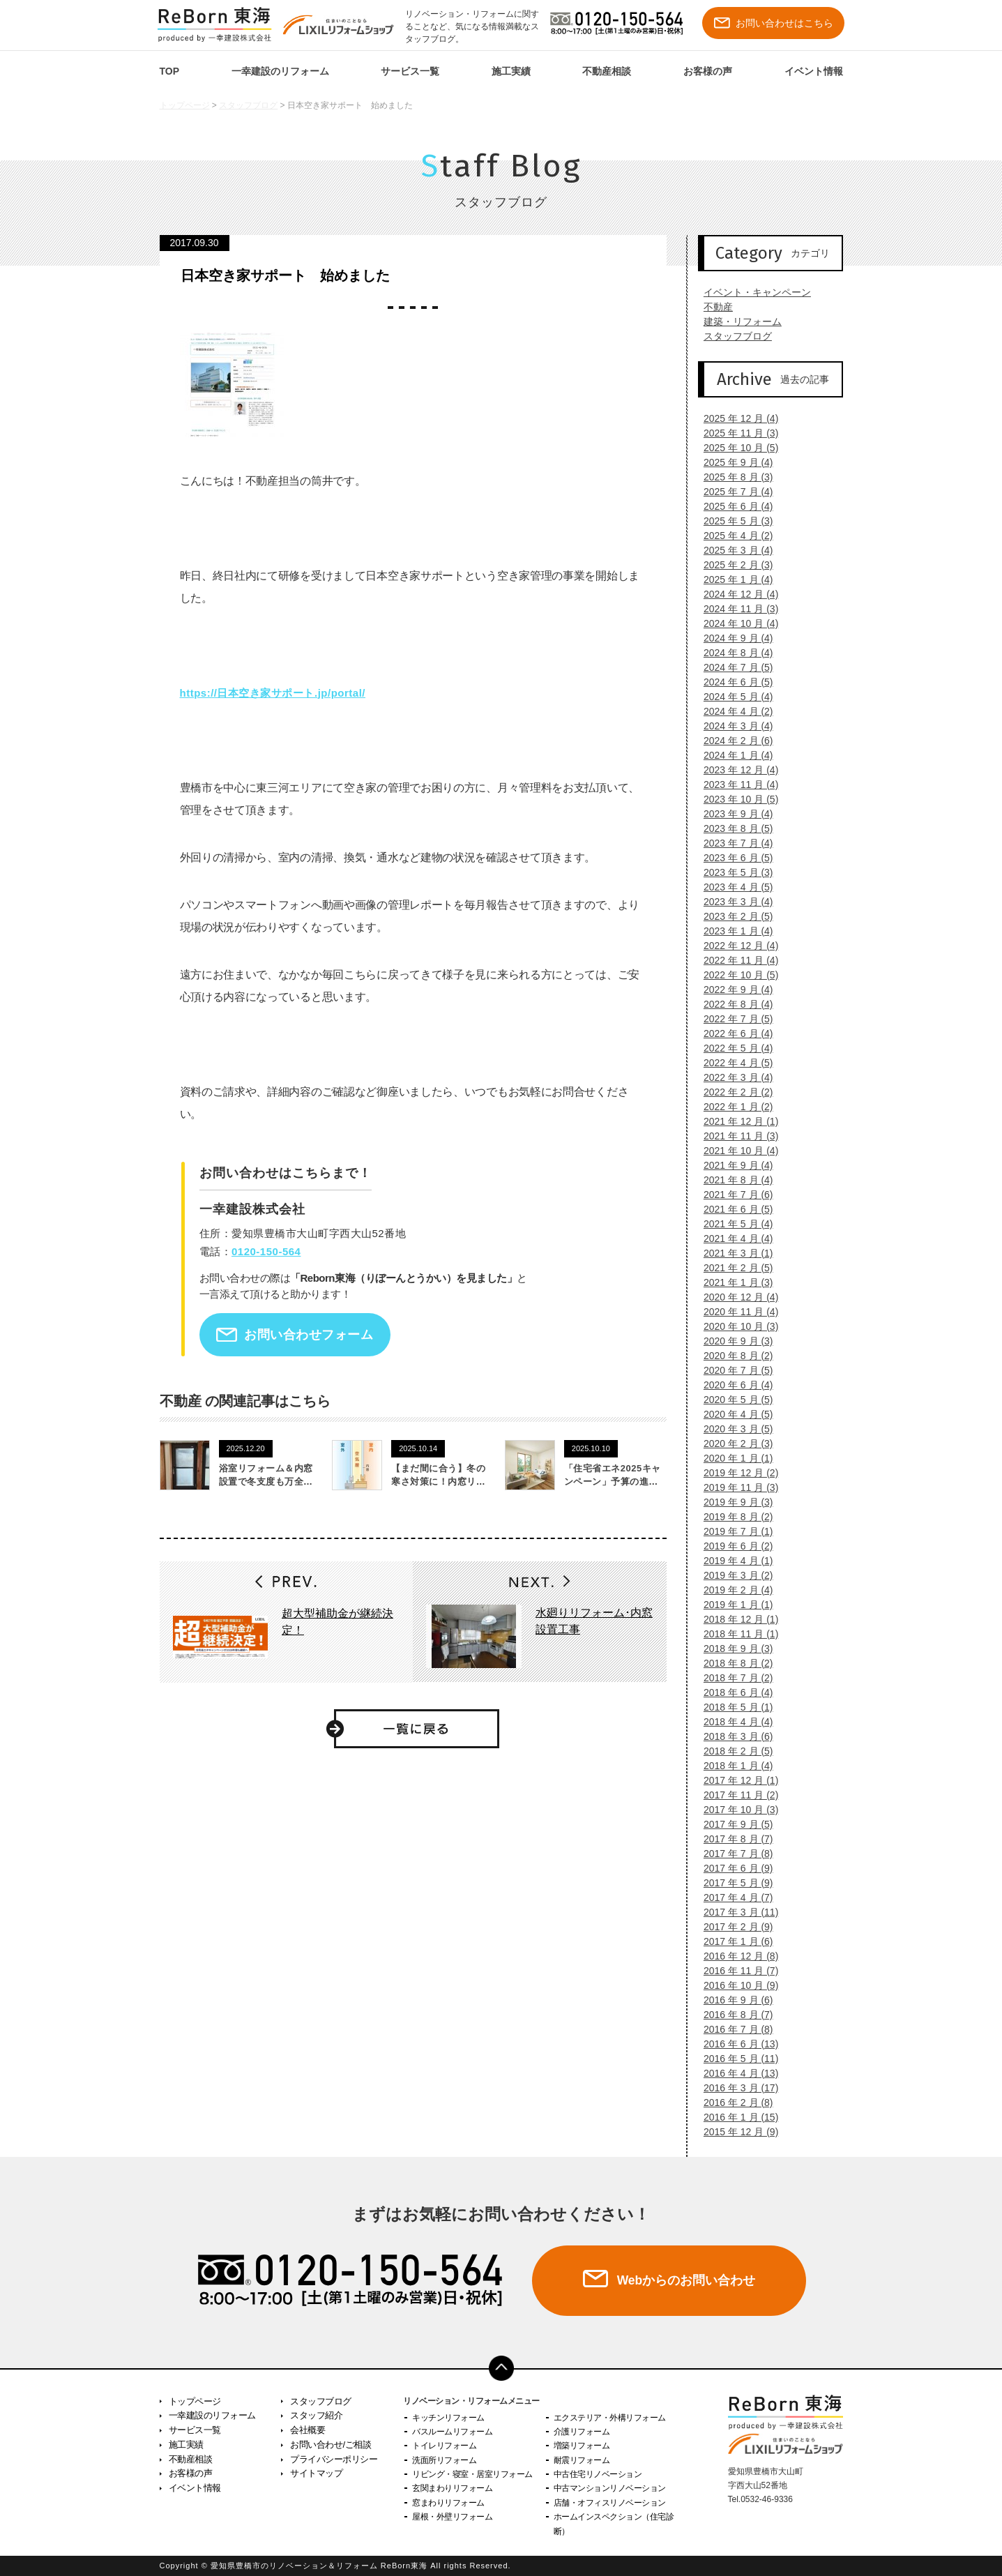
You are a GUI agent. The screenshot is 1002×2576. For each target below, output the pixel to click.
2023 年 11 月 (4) (735, 784)
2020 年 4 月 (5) (733, 1414)
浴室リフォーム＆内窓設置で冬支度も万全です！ (266, 1482)
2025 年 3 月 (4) (733, 550)
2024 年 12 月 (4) (735, 594)
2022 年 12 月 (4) (735, 945)
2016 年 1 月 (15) (735, 2117)
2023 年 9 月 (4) (733, 813)
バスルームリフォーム (452, 2432)
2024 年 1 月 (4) (733, 755)
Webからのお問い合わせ (686, 2280)
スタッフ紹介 (316, 2415)
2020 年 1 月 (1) (733, 1458)
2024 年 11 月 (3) (735, 608)
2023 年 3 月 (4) (733, 901)
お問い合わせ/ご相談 (330, 2444)
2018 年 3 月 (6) (733, 1736)
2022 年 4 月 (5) (733, 1062)
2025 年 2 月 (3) (733, 564)
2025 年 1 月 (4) (733, 579)
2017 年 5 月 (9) (733, 1882)
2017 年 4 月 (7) (733, 1897)
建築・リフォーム (737, 321)
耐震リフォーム (582, 2460)
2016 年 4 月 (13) (735, 2073)
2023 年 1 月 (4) (733, 931)
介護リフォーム (582, 2432)
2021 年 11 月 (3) (735, 1136)
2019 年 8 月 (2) (733, 1516)
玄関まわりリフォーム (452, 2488)
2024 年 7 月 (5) (733, 667)
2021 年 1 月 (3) (733, 1282)
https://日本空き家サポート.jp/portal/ (273, 693)
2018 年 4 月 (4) (733, 1721)
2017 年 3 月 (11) (735, 1912)
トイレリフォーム (444, 2445)
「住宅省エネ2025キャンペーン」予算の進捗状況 (612, 1482)
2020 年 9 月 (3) (733, 1341)
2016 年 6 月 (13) (735, 2044)
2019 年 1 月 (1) (733, 1604)
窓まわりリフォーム (448, 2503)
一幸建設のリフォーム (280, 71)
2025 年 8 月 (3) (733, 477)
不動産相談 (606, 71)
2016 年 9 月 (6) (733, 2000)
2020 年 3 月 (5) (733, 1428)
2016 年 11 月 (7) (735, 1970)
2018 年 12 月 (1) (735, 1619)
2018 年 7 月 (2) (733, 1677)
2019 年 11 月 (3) (735, 1487)
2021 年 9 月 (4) (733, 1165)
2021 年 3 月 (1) (733, 1253)
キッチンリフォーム (448, 2418)
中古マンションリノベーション (610, 2488)
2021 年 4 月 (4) (733, 1238)
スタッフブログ (248, 105)
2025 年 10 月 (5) (735, 447)
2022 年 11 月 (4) (735, 960)
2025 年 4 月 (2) (733, 535)
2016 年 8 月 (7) (733, 2014)
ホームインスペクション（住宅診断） (614, 2524)
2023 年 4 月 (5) (733, 887)
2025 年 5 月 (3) (733, 520)
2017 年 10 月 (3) (735, 1809)
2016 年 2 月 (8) (733, 2102)
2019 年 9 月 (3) (733, 1502)
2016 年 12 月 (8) (735, 1956)
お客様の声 (707, 71)
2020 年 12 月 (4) (735, 1297)
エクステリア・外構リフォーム (610, 2418)
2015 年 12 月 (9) (735, 2131)
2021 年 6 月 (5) (733, 1209)
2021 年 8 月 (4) (733, 1179)
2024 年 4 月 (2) (733, 711)
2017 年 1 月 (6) (733, 1941)
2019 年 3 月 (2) (733, 1575)
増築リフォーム (582, 2445)
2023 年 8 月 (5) (733, 828)
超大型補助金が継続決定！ (337, 1621)
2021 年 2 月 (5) (733, 1267)
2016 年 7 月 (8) (733, 2029)
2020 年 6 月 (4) (733, 1385)
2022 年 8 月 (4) (733, 1004)
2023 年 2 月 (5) (733, 916)
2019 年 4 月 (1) (733, 1560)
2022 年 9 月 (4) (733, 989)
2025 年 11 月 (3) (735, 433)
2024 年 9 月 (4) (733, 638)
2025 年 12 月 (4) (735, 418)
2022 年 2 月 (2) (733, 1092)
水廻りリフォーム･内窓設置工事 (594, 1621)
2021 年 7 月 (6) (733, 1194)
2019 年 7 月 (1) (733, 1531)
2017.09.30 (194, 242)
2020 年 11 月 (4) (735, 1311)
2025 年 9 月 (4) (733, 462)
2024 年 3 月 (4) (733, 726)
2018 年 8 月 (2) (733, 1663)
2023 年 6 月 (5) (733, 857)
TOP (170, 71)
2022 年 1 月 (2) (733, 1106)
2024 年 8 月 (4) (733, 652)
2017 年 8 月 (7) (733, 1838)
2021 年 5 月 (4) (733, 1223)
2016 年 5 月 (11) (735, 2058)
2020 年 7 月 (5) (733, 1370)
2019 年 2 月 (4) (733, 1590)
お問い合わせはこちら (773, 23)
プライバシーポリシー (333, 2459)
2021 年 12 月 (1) (735, 1121)
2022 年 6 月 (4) (733, 1033)
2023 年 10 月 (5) (735, 799)
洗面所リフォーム (444, 2460)
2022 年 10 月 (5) (735, 974)
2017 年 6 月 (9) (733, 1868)
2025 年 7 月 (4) (733, 491)
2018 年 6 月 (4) (733, 1692)
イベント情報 (813, 71)
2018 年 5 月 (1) (733, 1707)
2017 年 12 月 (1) (735, 1780)
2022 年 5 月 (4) (733, 1048)
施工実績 (511, 71)
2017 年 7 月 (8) (733, 1853)
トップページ (185, 105)
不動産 (712, 306)
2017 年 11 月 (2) (735, 1795)
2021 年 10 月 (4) (735, 1150)
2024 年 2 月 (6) (733, 740)
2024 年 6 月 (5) (733, 682)
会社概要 (307, 2430)
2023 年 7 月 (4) (733, 843)
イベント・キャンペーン (751, 292)
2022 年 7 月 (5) (733, 1018)
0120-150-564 (266, 1251)
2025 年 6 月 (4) (733, 506)
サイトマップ (316, 2473)
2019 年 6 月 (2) (733, 1546)
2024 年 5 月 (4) (733, 696)
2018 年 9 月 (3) (733, 1648)
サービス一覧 (410, 71)
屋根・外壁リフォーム (452, 2517)
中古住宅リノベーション (598, 2474)
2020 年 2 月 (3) (733, 1443)
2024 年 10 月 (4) (735, 623)
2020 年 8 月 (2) (733, 1355)
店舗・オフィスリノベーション (610, 2503)
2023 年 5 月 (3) (733, 872)
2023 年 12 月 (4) (735, 769)
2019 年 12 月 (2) (735, 1472)
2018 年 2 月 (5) (733, 1751)
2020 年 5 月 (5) (733, 1399)
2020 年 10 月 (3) (735, 1326)
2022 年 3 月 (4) (733, 1077)
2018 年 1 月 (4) (733, 1765)
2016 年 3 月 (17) (735, 2087)
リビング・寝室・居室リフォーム (472, 2474)
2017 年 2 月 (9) (733, 1926)
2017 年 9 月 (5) (733, 1824)
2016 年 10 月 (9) (735, 1985)
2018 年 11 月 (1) (735, 1633)
